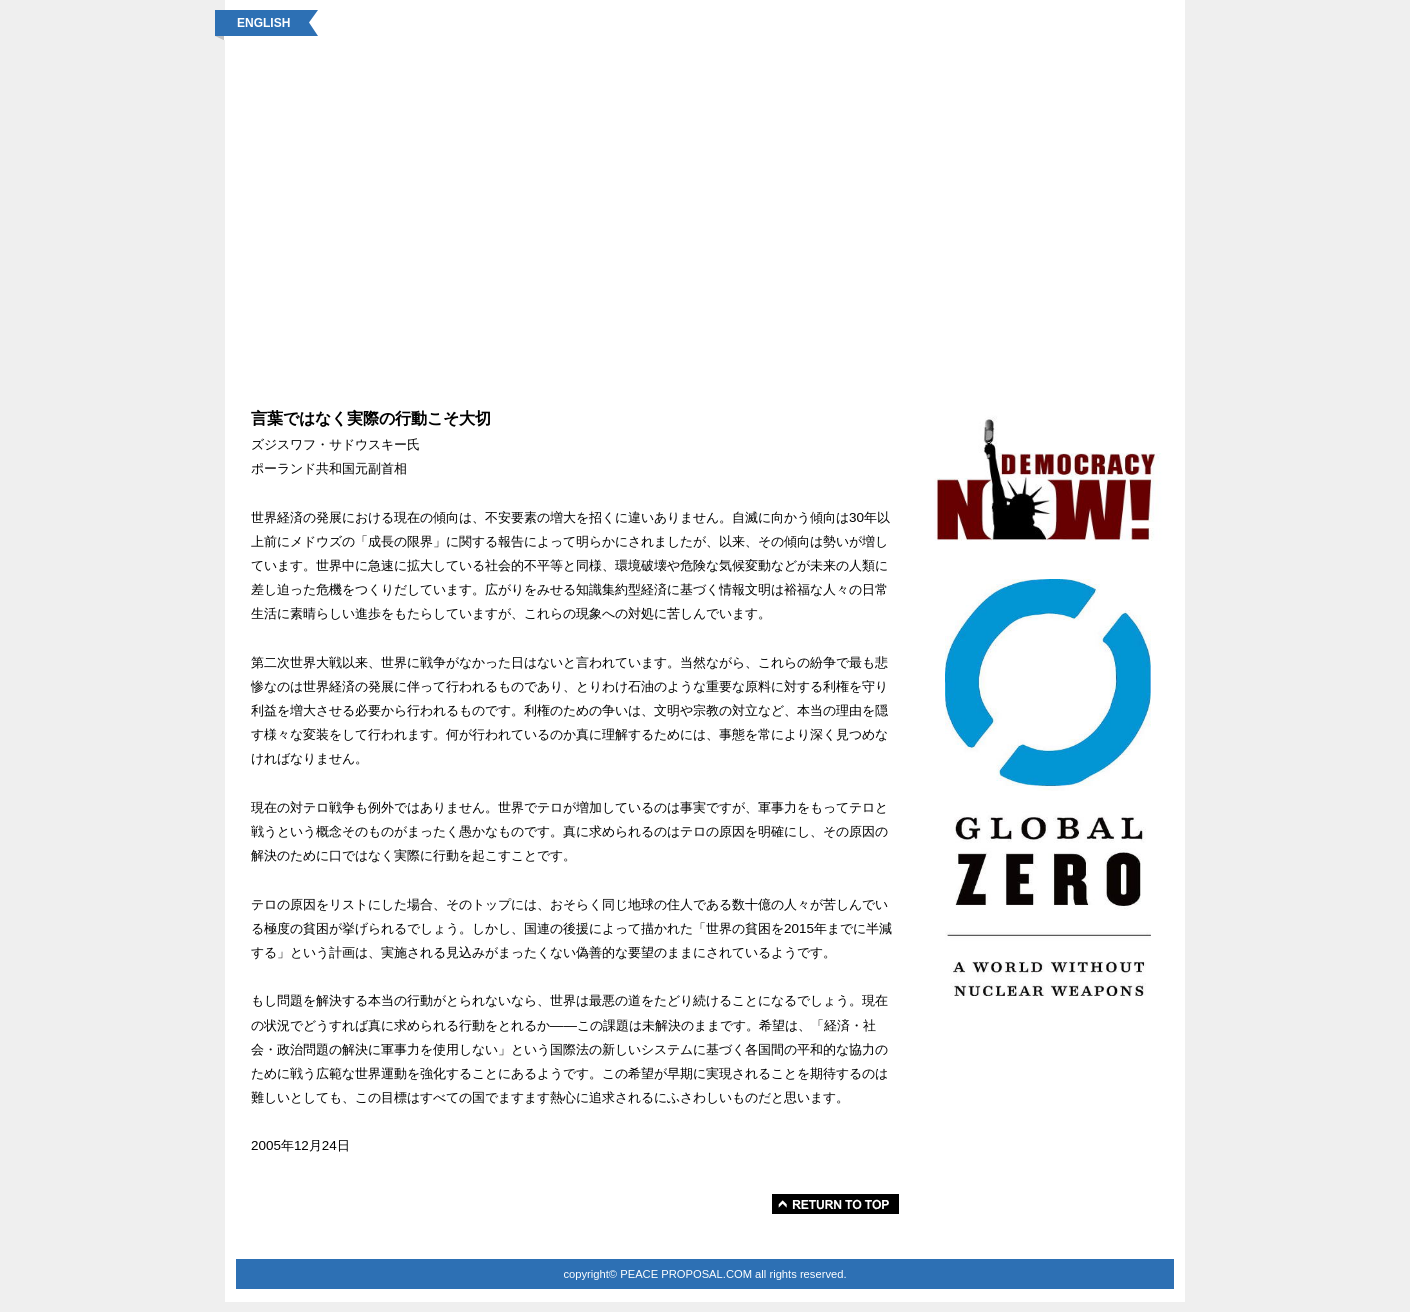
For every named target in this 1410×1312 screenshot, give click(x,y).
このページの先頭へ (835, 1204)
